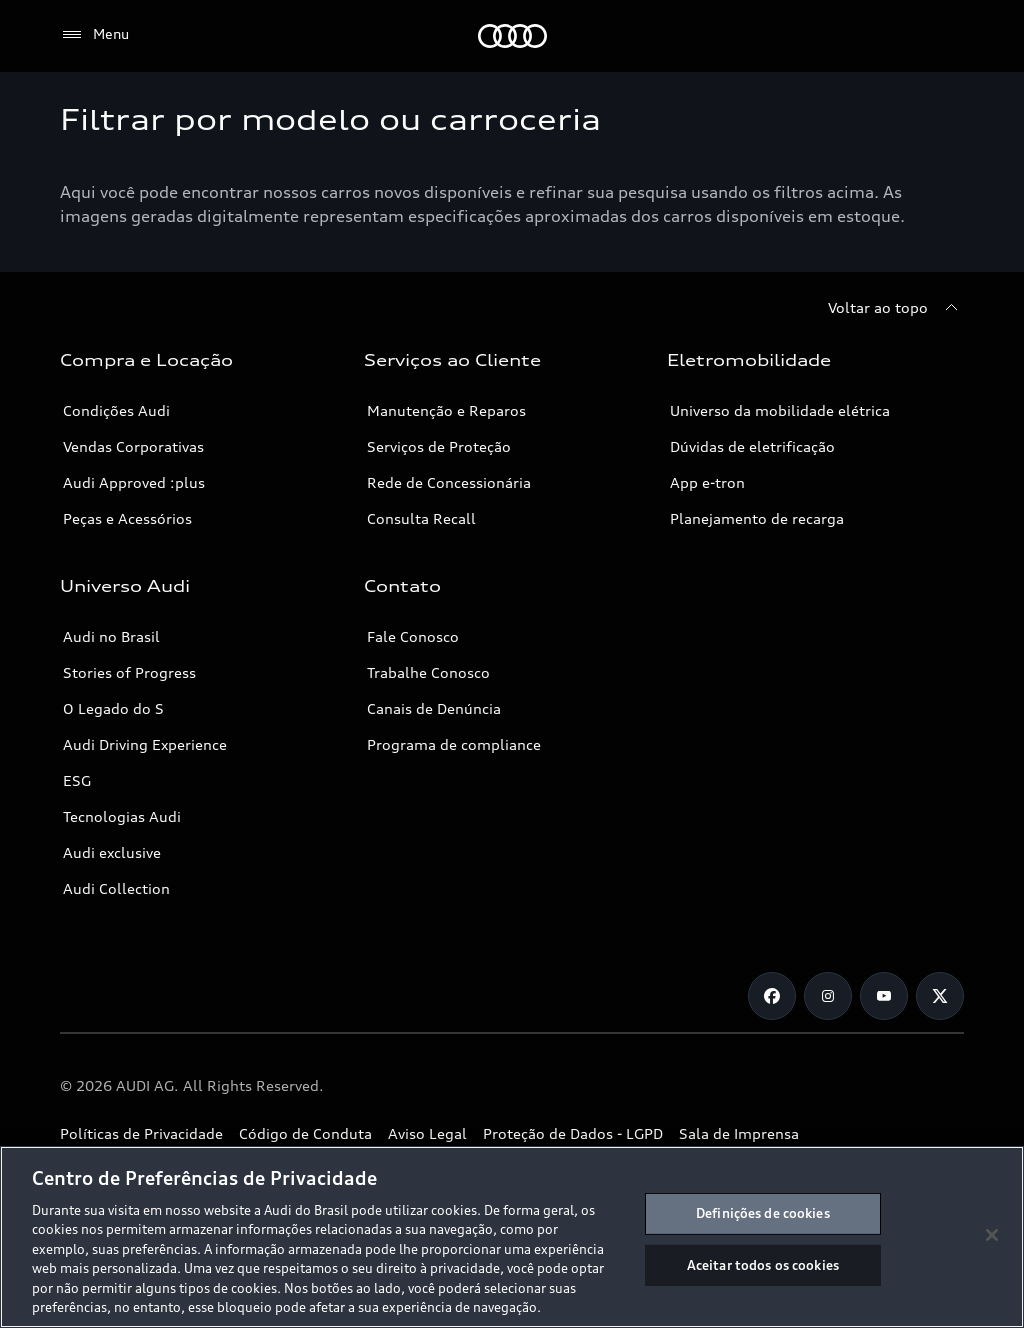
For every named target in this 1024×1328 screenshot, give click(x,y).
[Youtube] (884, 996)
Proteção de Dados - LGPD (573, 1133)
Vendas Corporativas (133, 446)
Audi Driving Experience (145, 744)
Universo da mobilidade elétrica (780, 410)
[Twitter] (940, 996)
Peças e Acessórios (127, 518)
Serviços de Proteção (439, 446)
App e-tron (707, 482)
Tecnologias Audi (122, 816)
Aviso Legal (427, 1133)
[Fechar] (992, 1235)
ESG (77, 780)
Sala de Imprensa (739, 1133)
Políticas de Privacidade (141, 1133)
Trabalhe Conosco (428, 672)
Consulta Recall (421, 518)
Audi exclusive (112, 852)
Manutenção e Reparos (446, 410)
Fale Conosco (413, 636)
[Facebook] (772, 996)
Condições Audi (116, 410)
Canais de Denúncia (434, 708)
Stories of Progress (129, 672)
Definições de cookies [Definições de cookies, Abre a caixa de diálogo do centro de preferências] (763, 1213)
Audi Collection (116, 888)
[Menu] (94, 35)
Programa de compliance (454, 744)
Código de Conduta (305, 1133)
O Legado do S (113, 708)
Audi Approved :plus (134, 482)
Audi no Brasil (111, 636)
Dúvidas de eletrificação (752, 446)
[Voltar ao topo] (896, 308)
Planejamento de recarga (757, 518)
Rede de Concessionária (449, 482)
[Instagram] (828, 996)
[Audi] (512, 36)
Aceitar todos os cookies (763, 1264)
